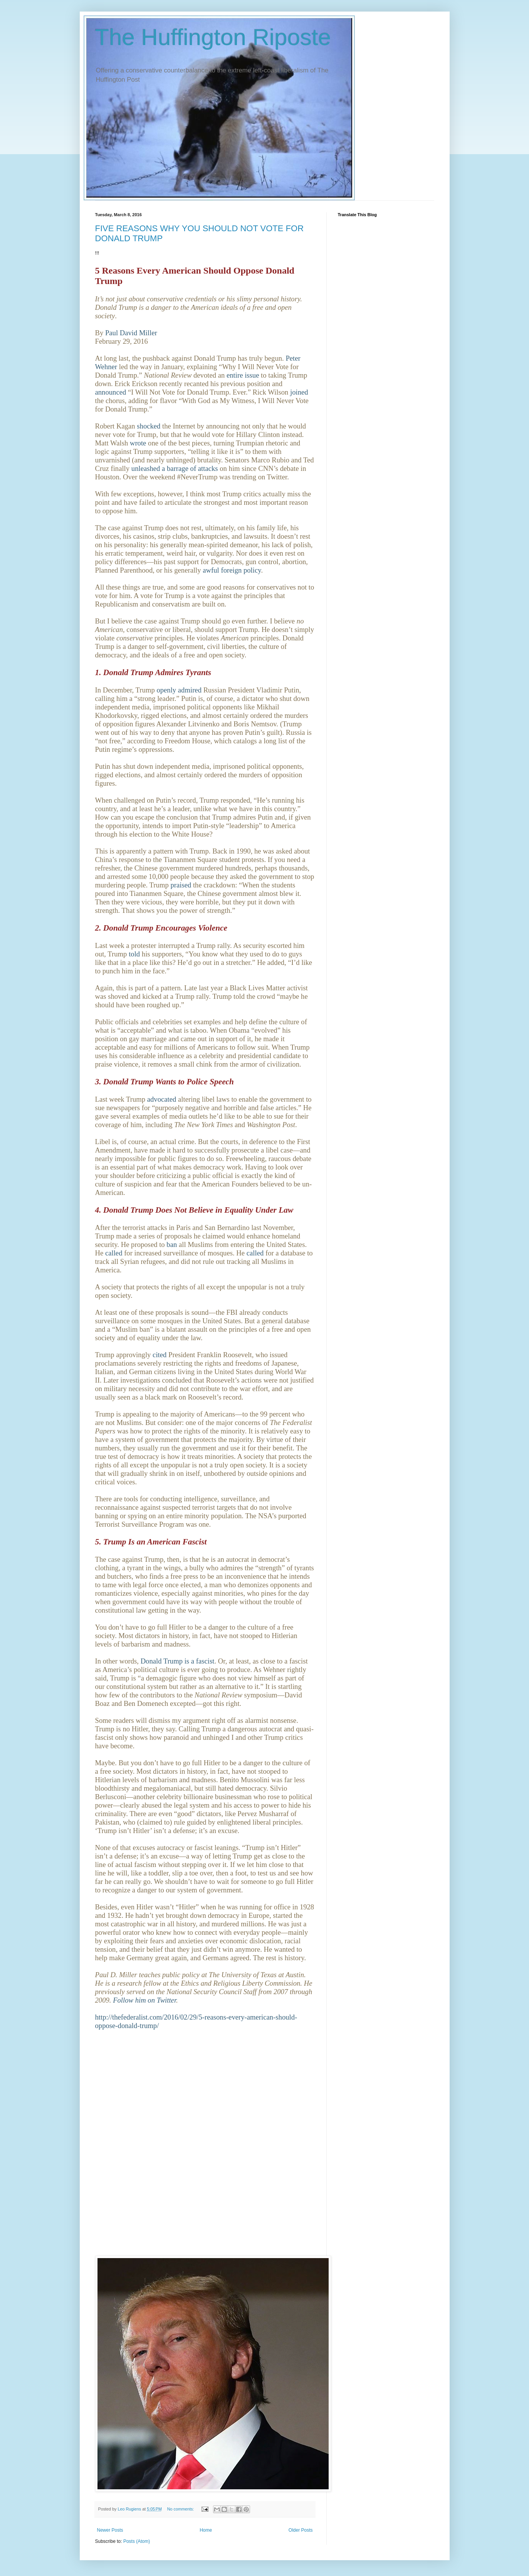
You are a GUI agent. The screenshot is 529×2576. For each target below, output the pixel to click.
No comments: (181, 2509)
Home (206, 2530)
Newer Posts (110, 2530)
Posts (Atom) (136, 2541)
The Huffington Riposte (213, 37)
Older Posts (301, 2530)
